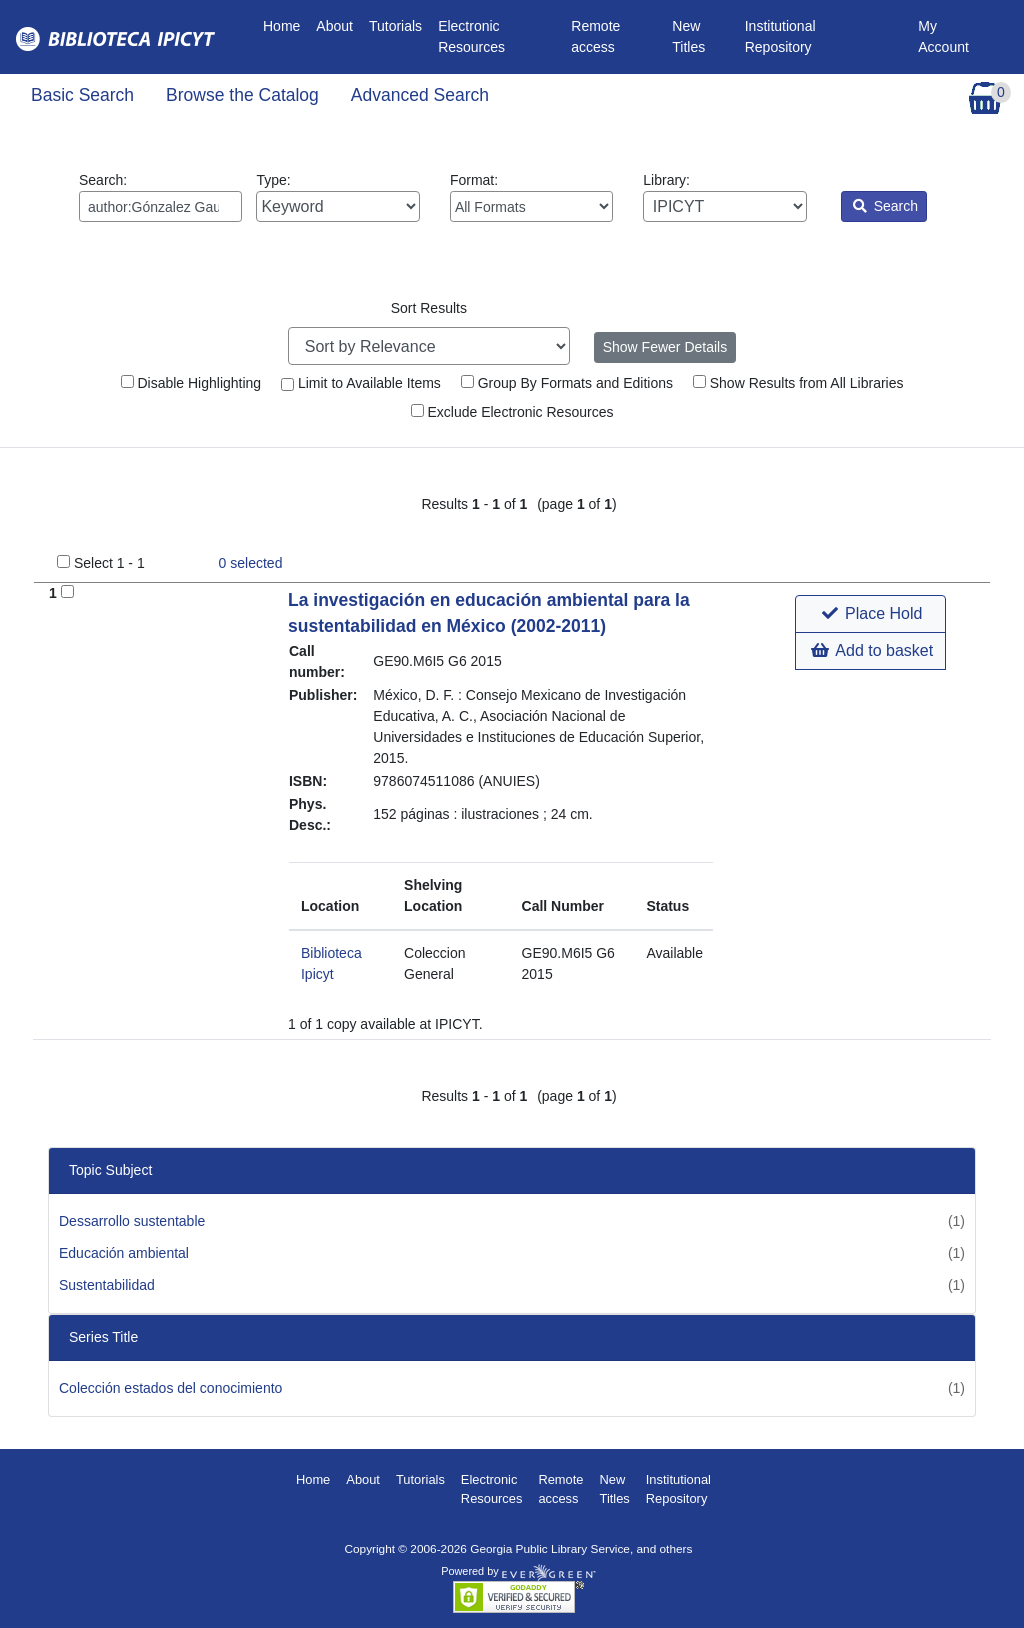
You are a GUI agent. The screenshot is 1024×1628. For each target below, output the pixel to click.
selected (251, 563)
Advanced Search (420, 95)
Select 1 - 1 (109, 563)
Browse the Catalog (242, 95)
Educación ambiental (124, 1253)
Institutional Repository (780, 36)
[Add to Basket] (67, 591)
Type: (337, 197)
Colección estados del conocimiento (170, 1388)
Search (885, 206)
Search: (160, 197)
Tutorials (395, 26)
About (334, 26)
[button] (870, 614)
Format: (531, 197)
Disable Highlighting (191, 383)
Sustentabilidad (107, 1285)
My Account (943, 36)
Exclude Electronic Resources (512, 412)
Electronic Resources (471, 36)
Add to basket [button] (872, 650)
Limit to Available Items (361, 383)
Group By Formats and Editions (567, 383)
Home (285, 24)
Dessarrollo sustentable (132, 1221)
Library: (724, 197)
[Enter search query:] (160, 206)
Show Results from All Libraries (798, 383)
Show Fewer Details (665, 347)
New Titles (688, 36)
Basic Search (82, 95)
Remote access (595, 36)
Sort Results (429, 308)
